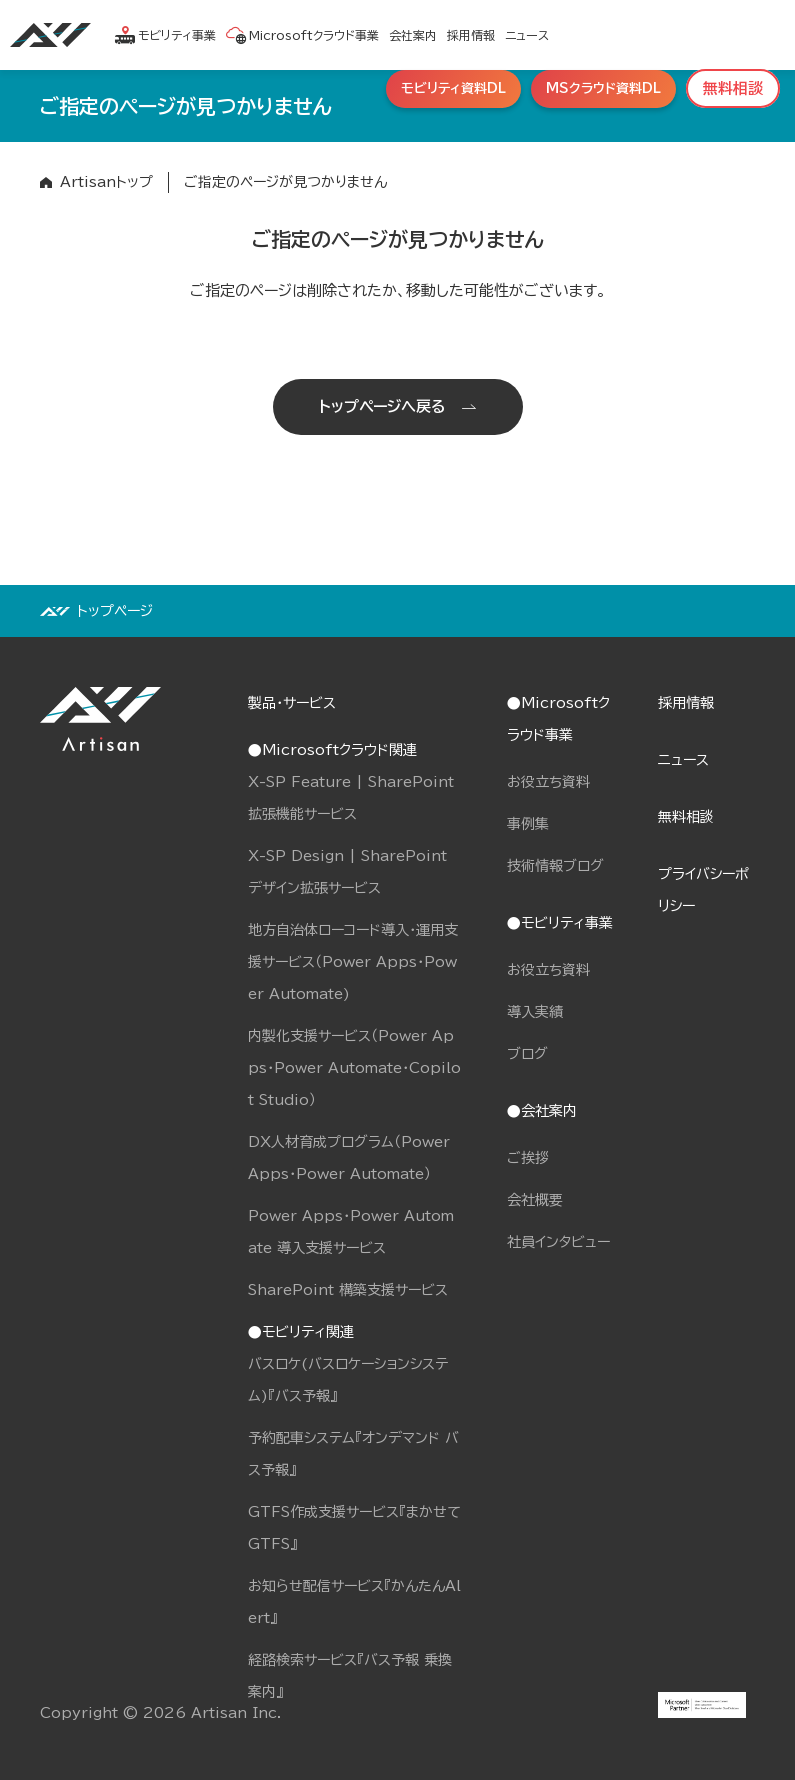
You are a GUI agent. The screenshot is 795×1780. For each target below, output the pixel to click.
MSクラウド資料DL (603, 88)
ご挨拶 (528, 1158)
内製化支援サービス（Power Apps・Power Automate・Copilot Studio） (354, 1068)
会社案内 (413, 35)
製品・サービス (292, 703)
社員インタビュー (558, 1242)
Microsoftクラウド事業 (302, 35)
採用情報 (471, 35)
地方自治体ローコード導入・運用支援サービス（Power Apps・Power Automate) (353, 962)
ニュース (527, 35)
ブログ (527, 1054)
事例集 (528, 824)
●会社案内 (542, 1111)
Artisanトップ (106, 182)
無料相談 (686, 817)
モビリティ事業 (165, 35)
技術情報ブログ (555, 866)
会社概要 (535, 1200)
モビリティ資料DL (453, 88)
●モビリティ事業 (560, 923)
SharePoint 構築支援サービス (348, 1290)
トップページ (115, 611)
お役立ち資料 (548, 782)
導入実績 (535, 1012)
